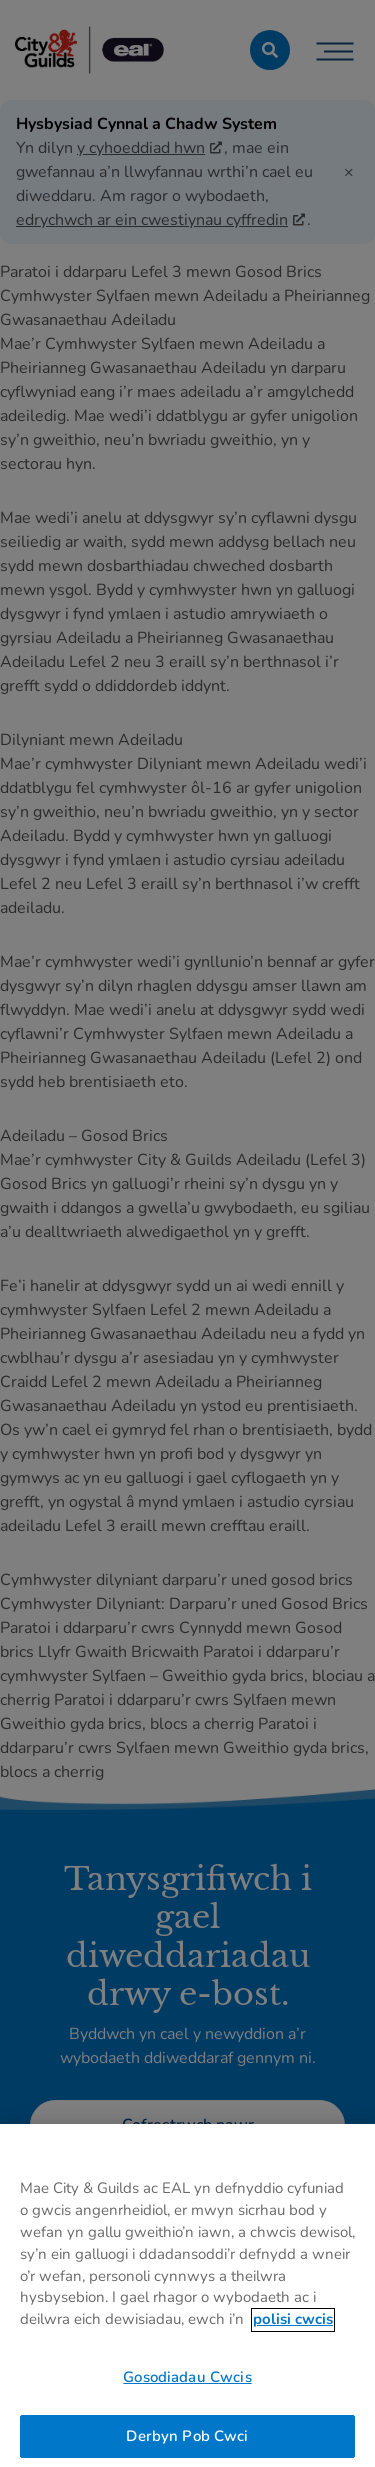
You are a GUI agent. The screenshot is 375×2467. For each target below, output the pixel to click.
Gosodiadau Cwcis (187, 2384)
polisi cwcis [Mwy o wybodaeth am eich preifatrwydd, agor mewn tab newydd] (293, 2326)
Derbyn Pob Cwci (187, 2443)
